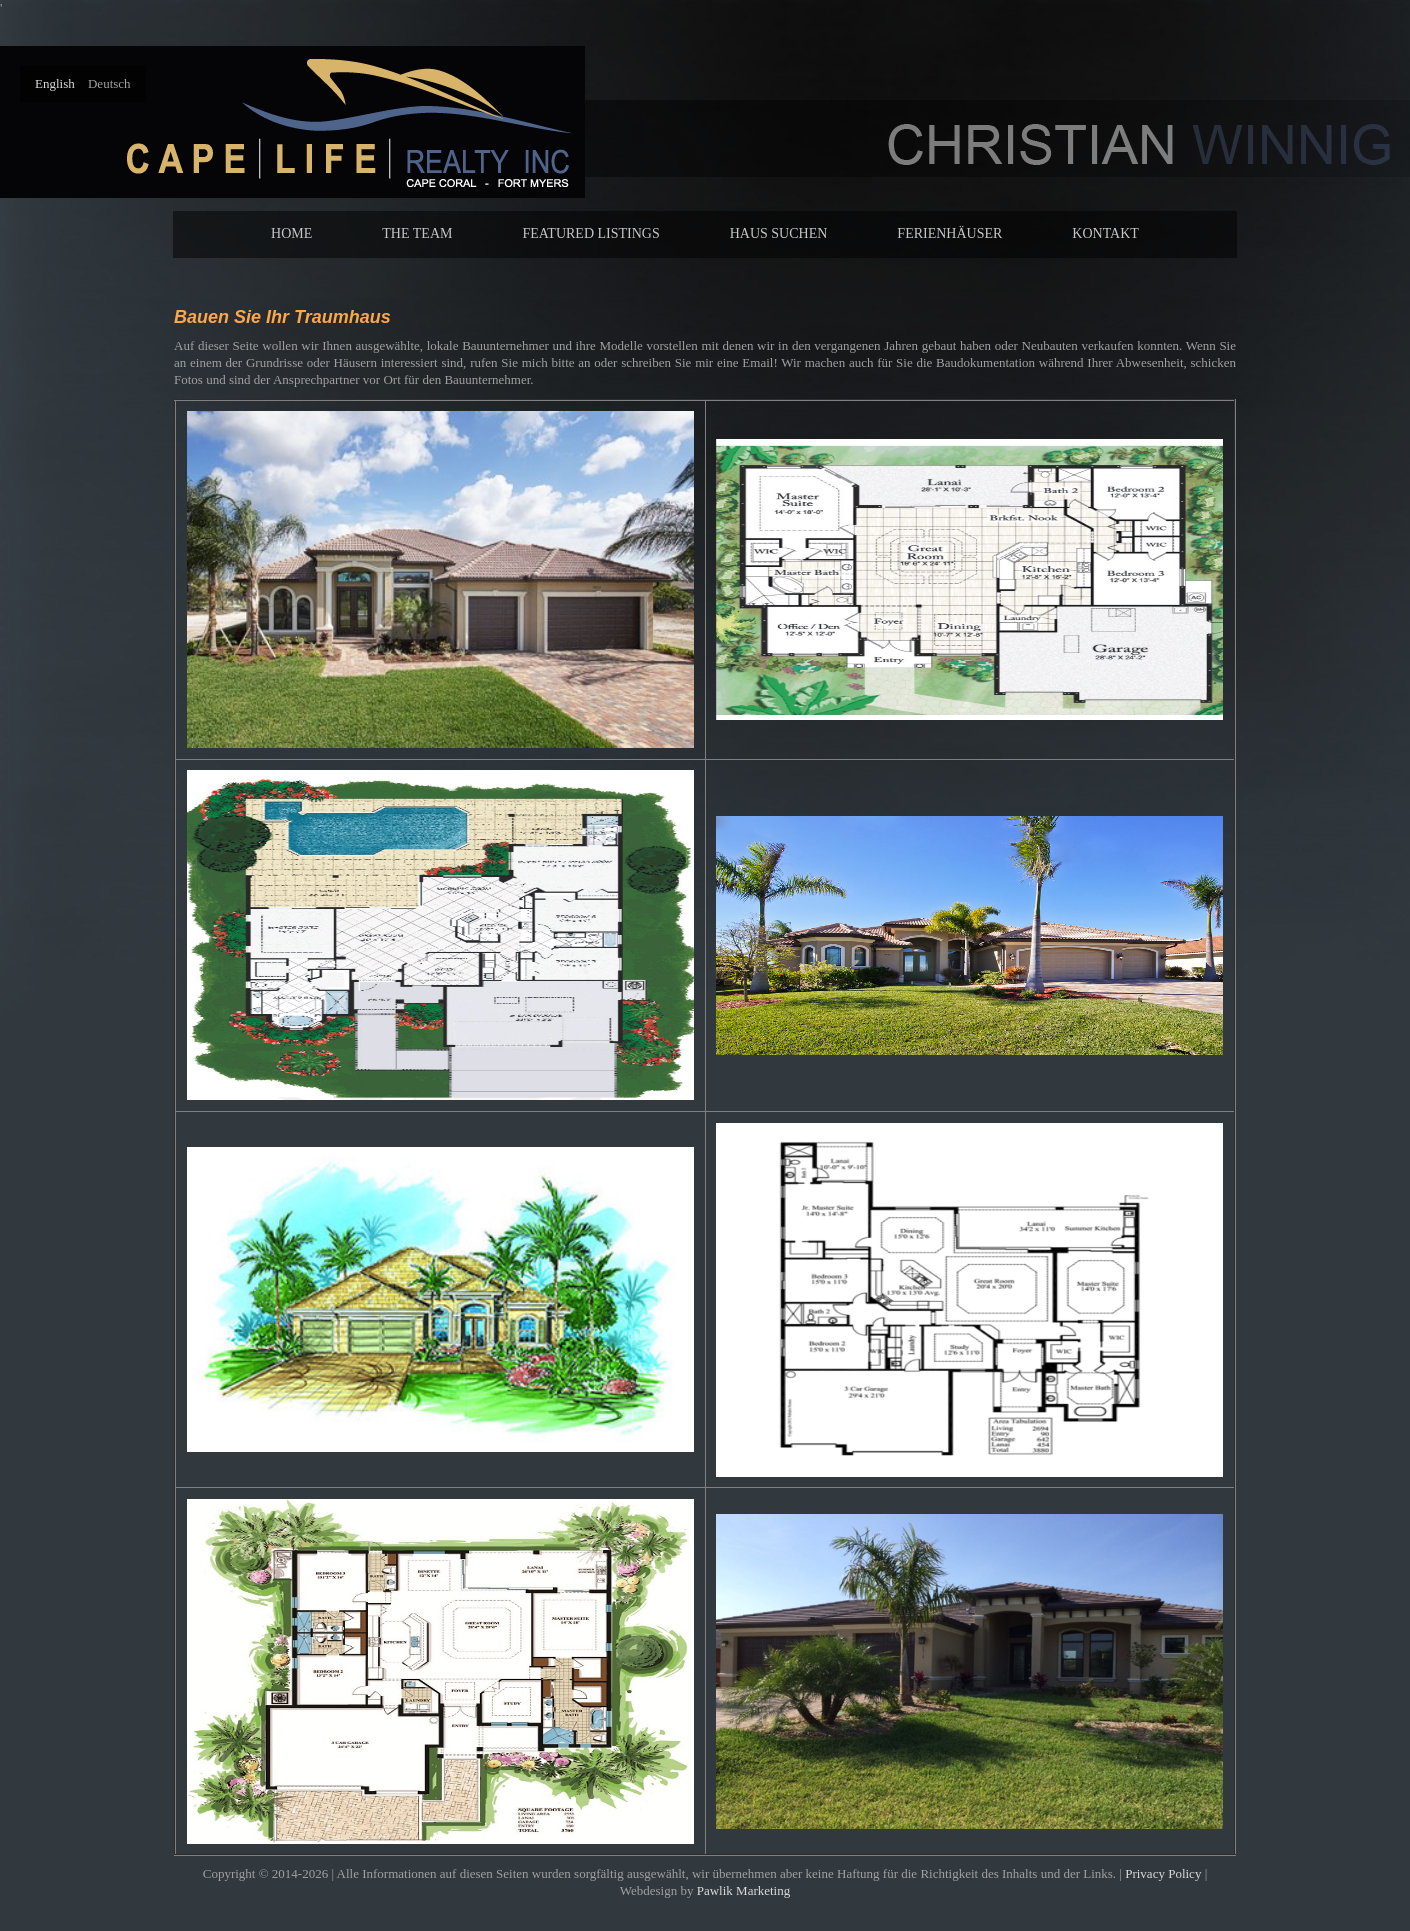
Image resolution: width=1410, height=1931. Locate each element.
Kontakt (1105, 233)
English (56, 83)
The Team (417, 233)
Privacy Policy (1163, 1873)
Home (291, 233)
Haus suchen (779, 233)
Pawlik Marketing (744, 1890)
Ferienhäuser (949, 233)
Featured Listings (590, 233)
